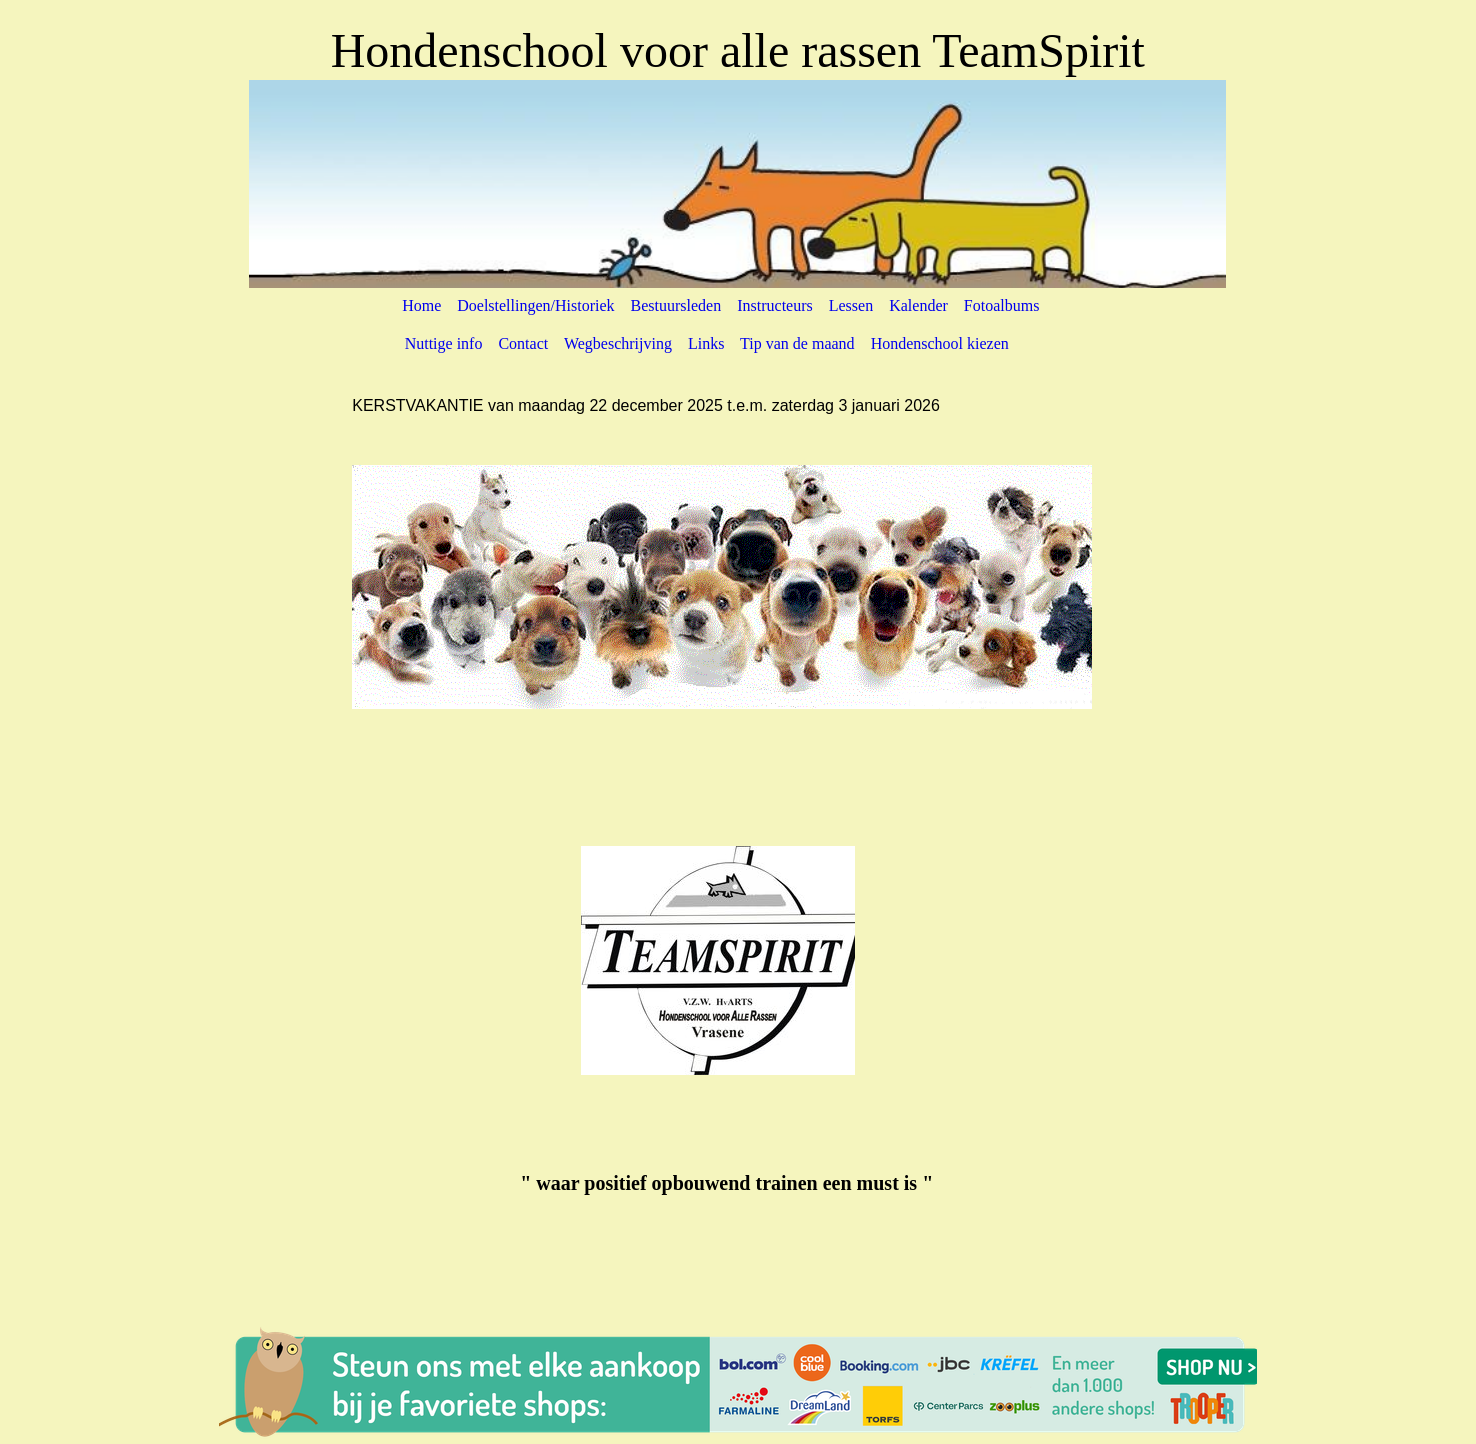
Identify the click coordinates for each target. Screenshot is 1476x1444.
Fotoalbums (1000, 305)
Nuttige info (444, 343)
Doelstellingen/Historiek (541, 305)
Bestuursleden (676, 305)
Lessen (851, 305)
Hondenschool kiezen (940, 343)
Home (427, 305)
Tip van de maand (797, 343)
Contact (523, 343)
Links (706, 343)
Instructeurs (775, 305)
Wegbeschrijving (618, 343)
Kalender (918, 305)
